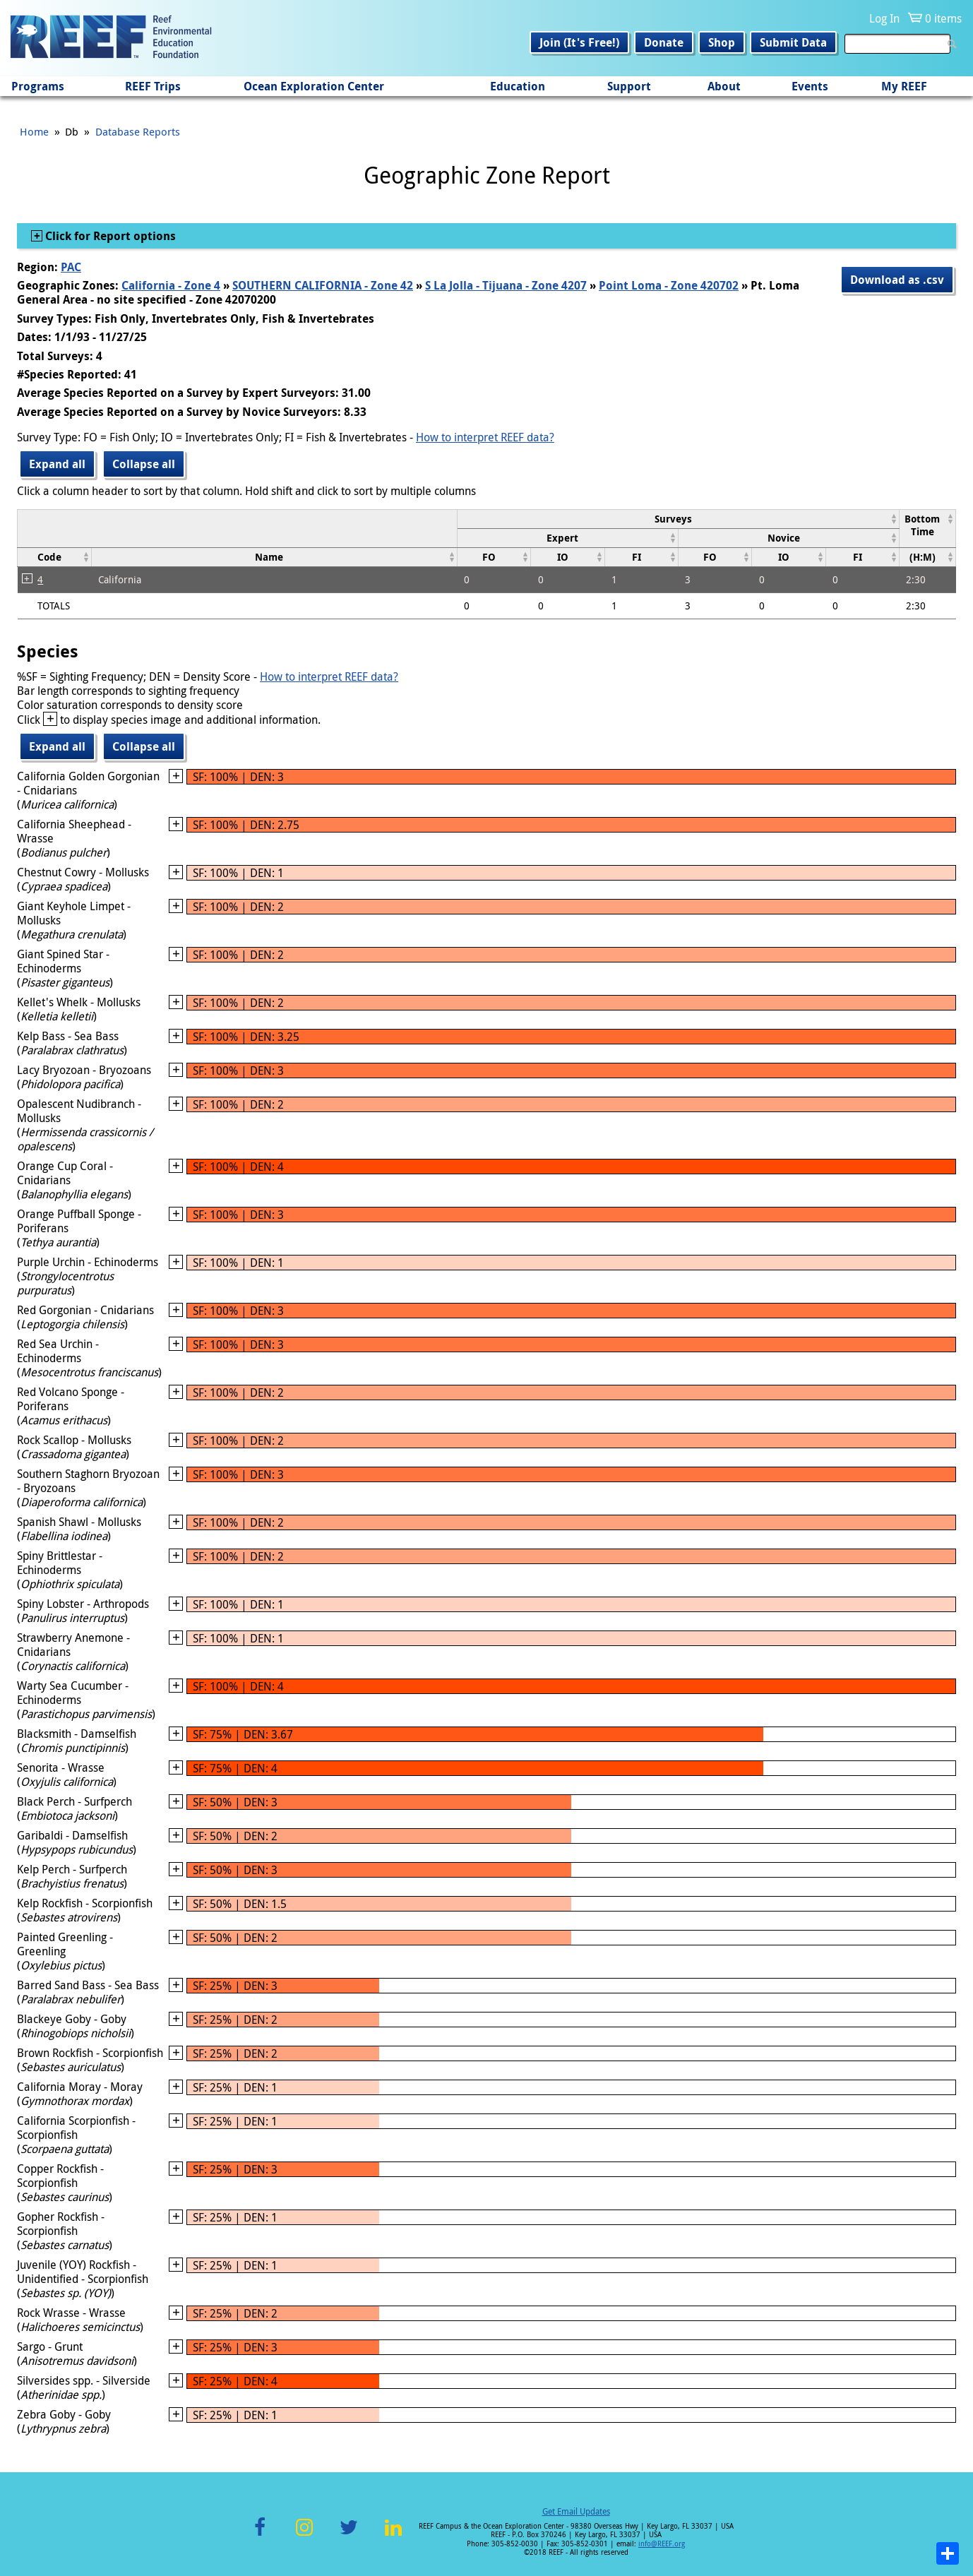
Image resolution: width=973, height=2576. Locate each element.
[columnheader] (678, 518)
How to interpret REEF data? (485, 437)
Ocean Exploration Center (314, 86)
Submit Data (793, 42)
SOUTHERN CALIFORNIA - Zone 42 (322, 285)
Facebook (260, 2535)
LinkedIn (393, 2535)
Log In (884, 18)
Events (810, 86)
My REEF (904, 86)
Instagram (304, 2535)
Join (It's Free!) (579, 42)
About (724, 86)
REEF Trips (153, 86)
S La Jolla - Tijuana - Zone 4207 (506, 285)
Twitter (349, 2535)
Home (34, 131)
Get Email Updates (576, 2511)
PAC (71, 267)
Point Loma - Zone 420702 (669, 285)
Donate (664, 42)
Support (629, 86)
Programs (37, 86)
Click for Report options (109, 236)
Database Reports (137, 131)
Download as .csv (897, 279)
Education (517, 86)
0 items (943, 18)
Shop (721, 42)
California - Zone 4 (170, 285)
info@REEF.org (661, 2543)
